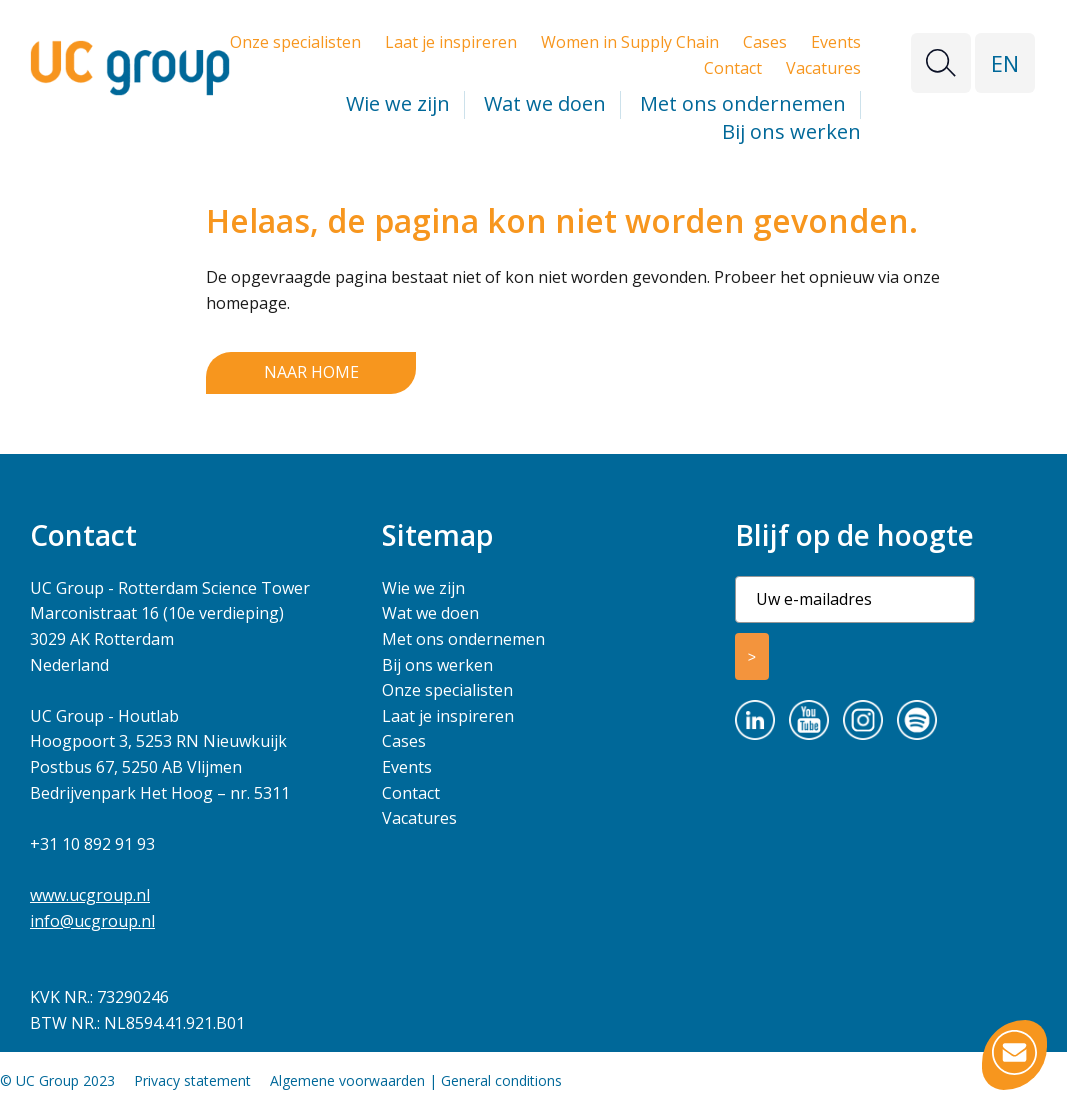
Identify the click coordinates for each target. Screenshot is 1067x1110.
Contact (733, 68)
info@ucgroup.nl (92, 921)
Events (836, 42)
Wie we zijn (398, 103)
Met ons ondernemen (743, 103)
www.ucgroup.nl (90, 895)
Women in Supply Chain (630, 42)
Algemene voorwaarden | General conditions (416, 1080)
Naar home (311, 372)
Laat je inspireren (451, 42)
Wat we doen (545, 103)
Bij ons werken (791, 131)
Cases (765, 42)
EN (1005, 63)
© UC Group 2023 (57, 1080)
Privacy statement (192, 1080)
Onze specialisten (295, 42)
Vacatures (823, 68)
